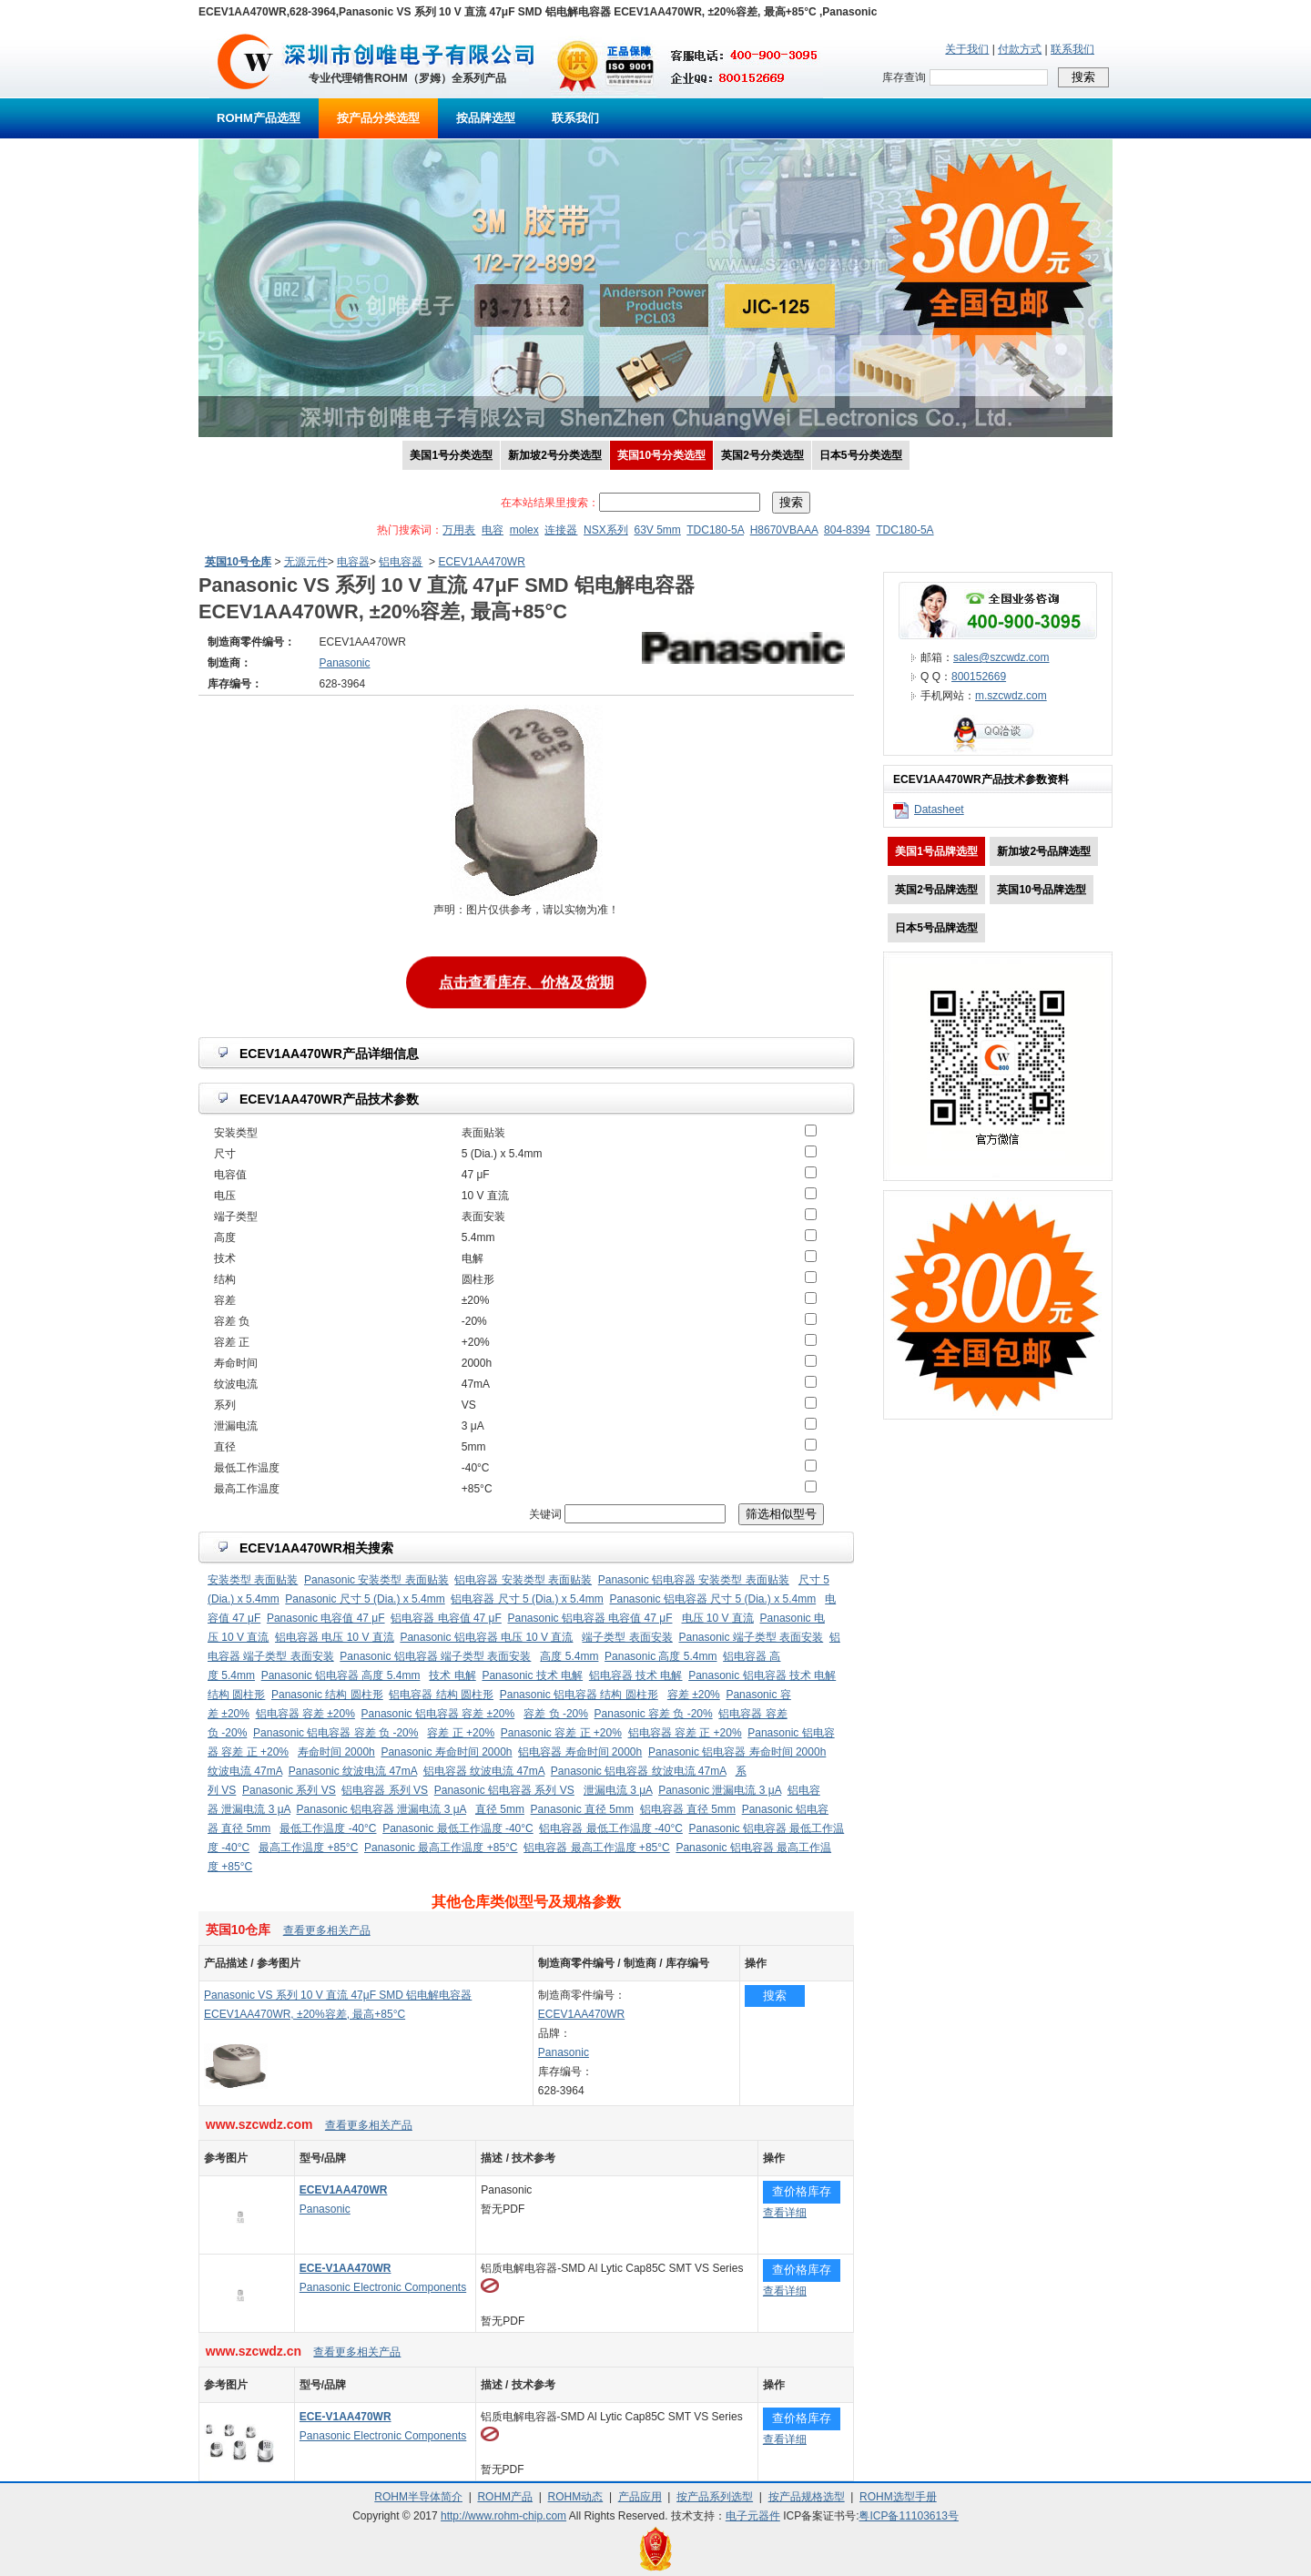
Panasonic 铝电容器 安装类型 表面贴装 (693, 1579)
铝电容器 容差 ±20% (305, 1713)
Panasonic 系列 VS (289, 1790)
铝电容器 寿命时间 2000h (580, 1752)
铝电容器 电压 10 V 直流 (334, 1637)
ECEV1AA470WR (481, 561)
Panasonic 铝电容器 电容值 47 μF (590, 1618)
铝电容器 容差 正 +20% (685, 1732)
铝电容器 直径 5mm (688, 1809)
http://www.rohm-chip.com (503, 2516)
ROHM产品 (505, 2496)
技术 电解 (452, 1675)
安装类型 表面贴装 (253, 1579)
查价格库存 (801, 2191)
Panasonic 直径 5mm (582, 1809)
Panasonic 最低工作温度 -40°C (458, 1828)
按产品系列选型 (714, 2496)
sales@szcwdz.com (1001, 657)
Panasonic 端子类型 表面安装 (750, 1637)
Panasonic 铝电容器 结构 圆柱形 (579, 1694)
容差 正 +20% (460, 1732)
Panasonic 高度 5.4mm (660, 1656)
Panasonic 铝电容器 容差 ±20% (438, 1713)
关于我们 (967, 49)
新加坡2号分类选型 (555, 455)
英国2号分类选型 (762, 455)
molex (524, 530)
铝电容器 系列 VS (384, 1790)
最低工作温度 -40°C (327, 1828)
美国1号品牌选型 (936, 851)
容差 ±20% (693, 1694)
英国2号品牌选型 (936, 889)
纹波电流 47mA (245, 1771)
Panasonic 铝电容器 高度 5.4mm (341, 1675)
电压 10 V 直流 (718, 1618)
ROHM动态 (576, 2496)
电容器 (353, 561)
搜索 (775, 1995)
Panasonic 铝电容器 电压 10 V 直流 (486, 1637)
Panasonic (563, 2052)
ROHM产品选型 (258, 118)
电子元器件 (753, 2516)
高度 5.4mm (569, 1656)
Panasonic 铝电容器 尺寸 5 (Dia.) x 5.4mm (712, 1599)
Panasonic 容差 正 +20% (561, 1732)
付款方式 (1020, 49)
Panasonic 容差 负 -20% (654, 1713)
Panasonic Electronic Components (383, 2287)
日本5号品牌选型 (936, 927)
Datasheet (939, 809)
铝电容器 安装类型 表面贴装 (523, 1579)
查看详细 (785, 2212)
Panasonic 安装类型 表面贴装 (376, 1579)
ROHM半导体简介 (418, 2496)
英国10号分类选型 (661, 455)
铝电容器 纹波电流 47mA (483, 1771)
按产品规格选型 (806, 2496)
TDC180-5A (715, 530)
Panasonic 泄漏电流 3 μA (719, 1790)
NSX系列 (606, 530)
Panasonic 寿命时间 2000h (446, 1752)
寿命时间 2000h (336, 1752)
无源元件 (306, 561)
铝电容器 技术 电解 (636, 1675)
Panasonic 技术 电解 (532, 1675)
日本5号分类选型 (860, 455)
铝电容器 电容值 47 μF (446, 1618)
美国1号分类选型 (451, 455)
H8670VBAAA (784, 530)
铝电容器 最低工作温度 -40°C (610, 1828)
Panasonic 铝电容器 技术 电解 (762, 1675)
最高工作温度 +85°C (308, 1847)
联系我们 (1072, 49)
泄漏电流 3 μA (618, 1790)
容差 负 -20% (555, 1713)
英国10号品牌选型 (1041, 889)
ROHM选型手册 (898, 2496)
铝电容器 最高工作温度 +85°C (596, 1847)
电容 (492, 530)
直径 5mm (499, 1809)
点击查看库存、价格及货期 (526, 982)
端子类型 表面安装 (627, 1637)
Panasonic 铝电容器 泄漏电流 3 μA (381, 1809)
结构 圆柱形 (236, 1694)
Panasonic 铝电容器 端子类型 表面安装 (435, 1656)
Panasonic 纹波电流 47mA (353, 1771)
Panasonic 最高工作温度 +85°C (441, 1847)
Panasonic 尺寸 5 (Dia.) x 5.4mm (364, 1599)
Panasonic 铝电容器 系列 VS (504, 1790)
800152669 (978, 676)
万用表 (458, 530)
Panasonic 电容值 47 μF (326, 1618)
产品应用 (640, 2496)
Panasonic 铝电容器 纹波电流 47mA (639, 1771)
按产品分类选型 (378, 118)
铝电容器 (400, 561)
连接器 (560, 530)
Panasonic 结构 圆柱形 (327, 1694)
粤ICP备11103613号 (908, 2516)
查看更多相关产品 (327, 1930)
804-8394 (847, 530)
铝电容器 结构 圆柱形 (441, 1694)
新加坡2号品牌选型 (1044, 851)
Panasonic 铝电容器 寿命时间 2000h (737, 1752)
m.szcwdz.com (1011, 695)
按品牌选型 (485, 118)
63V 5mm (657, 530)
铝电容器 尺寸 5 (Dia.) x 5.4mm (527, 1599)
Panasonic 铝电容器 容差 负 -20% (335, 1732)
